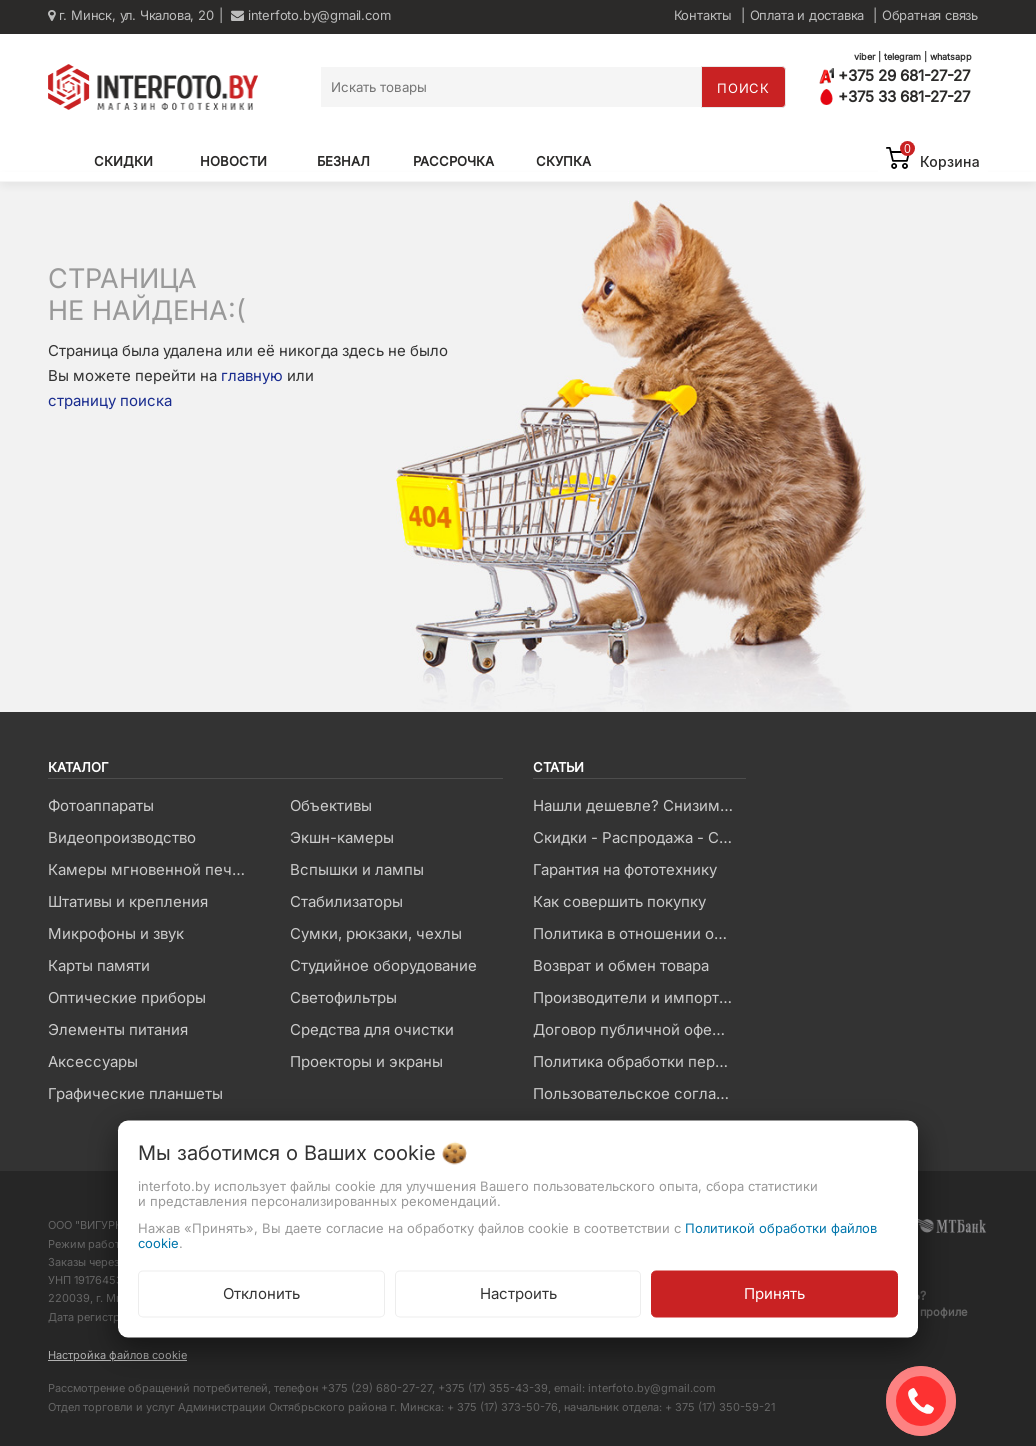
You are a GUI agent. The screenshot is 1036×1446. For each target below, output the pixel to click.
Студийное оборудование (383, 965)
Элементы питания (118, 1029)
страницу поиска (110, 400)
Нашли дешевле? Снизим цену (639, 805)
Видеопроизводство (122, 837)
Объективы (331, 805)
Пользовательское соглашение (639, 1093)
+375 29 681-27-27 (894, 75)
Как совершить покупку (619, 901)
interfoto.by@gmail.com (310, 15)
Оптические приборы (127, 997)
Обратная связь (930, 15)
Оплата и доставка (807, 15)
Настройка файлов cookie (117, 1355)
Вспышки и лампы (357, 869)
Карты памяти (99, 965)
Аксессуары (93, 1061)
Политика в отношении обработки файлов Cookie (639, 933)
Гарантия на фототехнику (625, 869)
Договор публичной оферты (636, 1029)
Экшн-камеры (342, 837)
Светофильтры (343, 997)
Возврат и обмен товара (621, 965)
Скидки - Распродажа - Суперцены (639, 837)
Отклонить (261, 1293)
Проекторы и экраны (366, 1061)
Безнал (343, 161)
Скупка (563, 161)
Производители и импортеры (639, 997)
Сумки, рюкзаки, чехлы (376, 933)
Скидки (123, 161)
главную (252, 375)
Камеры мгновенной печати (152, 869)
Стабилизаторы (346, 901)
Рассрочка (453, 161)
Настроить (518, 1293)
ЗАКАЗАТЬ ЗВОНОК (929, 1401)
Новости (233, 161)
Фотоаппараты (101, 805)
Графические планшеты (135, 1093)
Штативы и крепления (128, 901)
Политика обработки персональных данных (639, 1061)
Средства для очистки (372, 1029)
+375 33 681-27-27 (894, 96)
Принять (774, 1293)
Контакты (703, 15)
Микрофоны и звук (116, 933)
